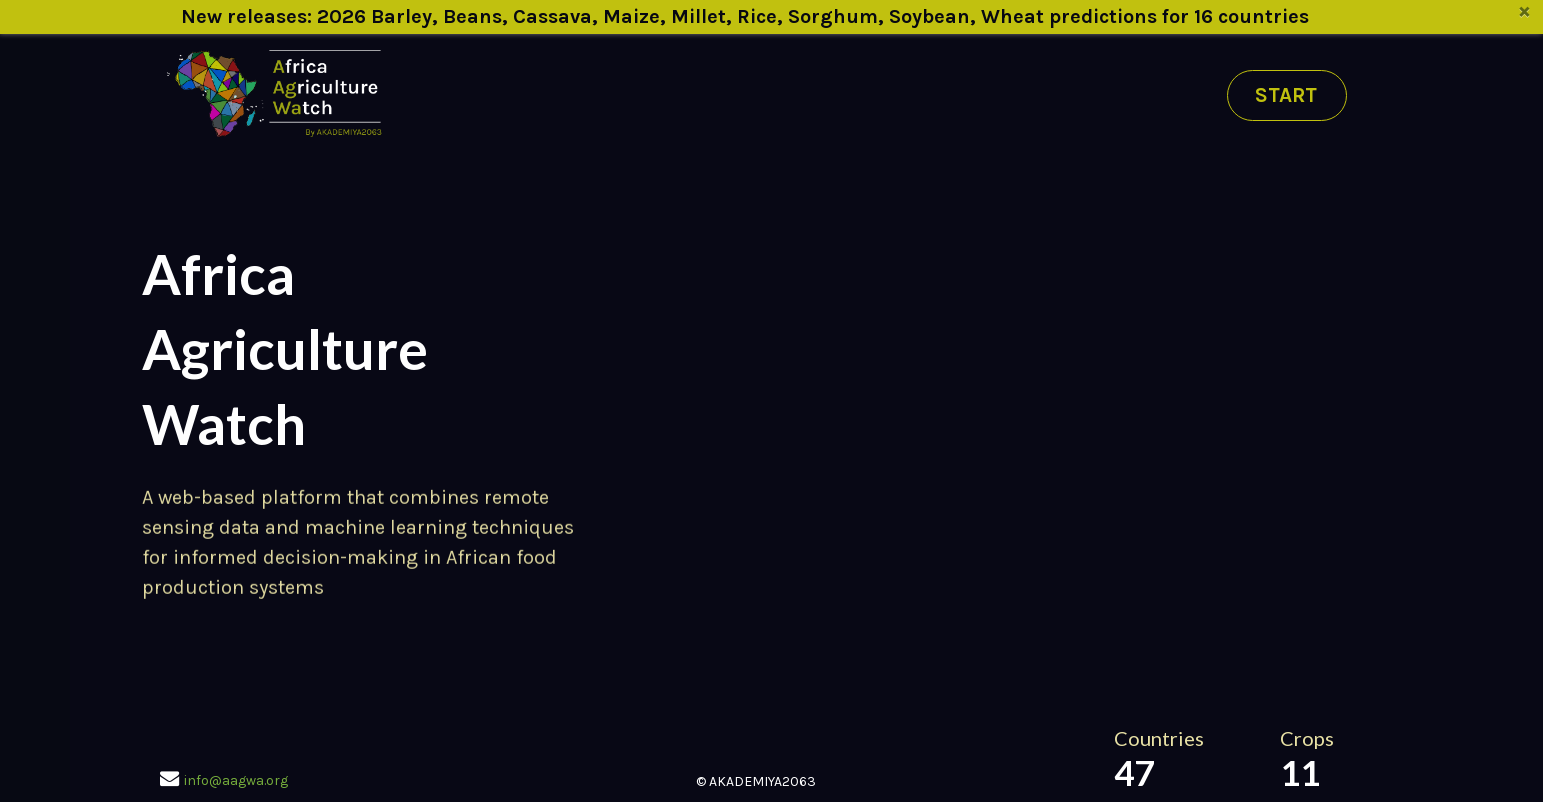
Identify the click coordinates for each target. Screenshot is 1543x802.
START (1286, 95)
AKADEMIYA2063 (762, 781)
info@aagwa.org (236, 780)
